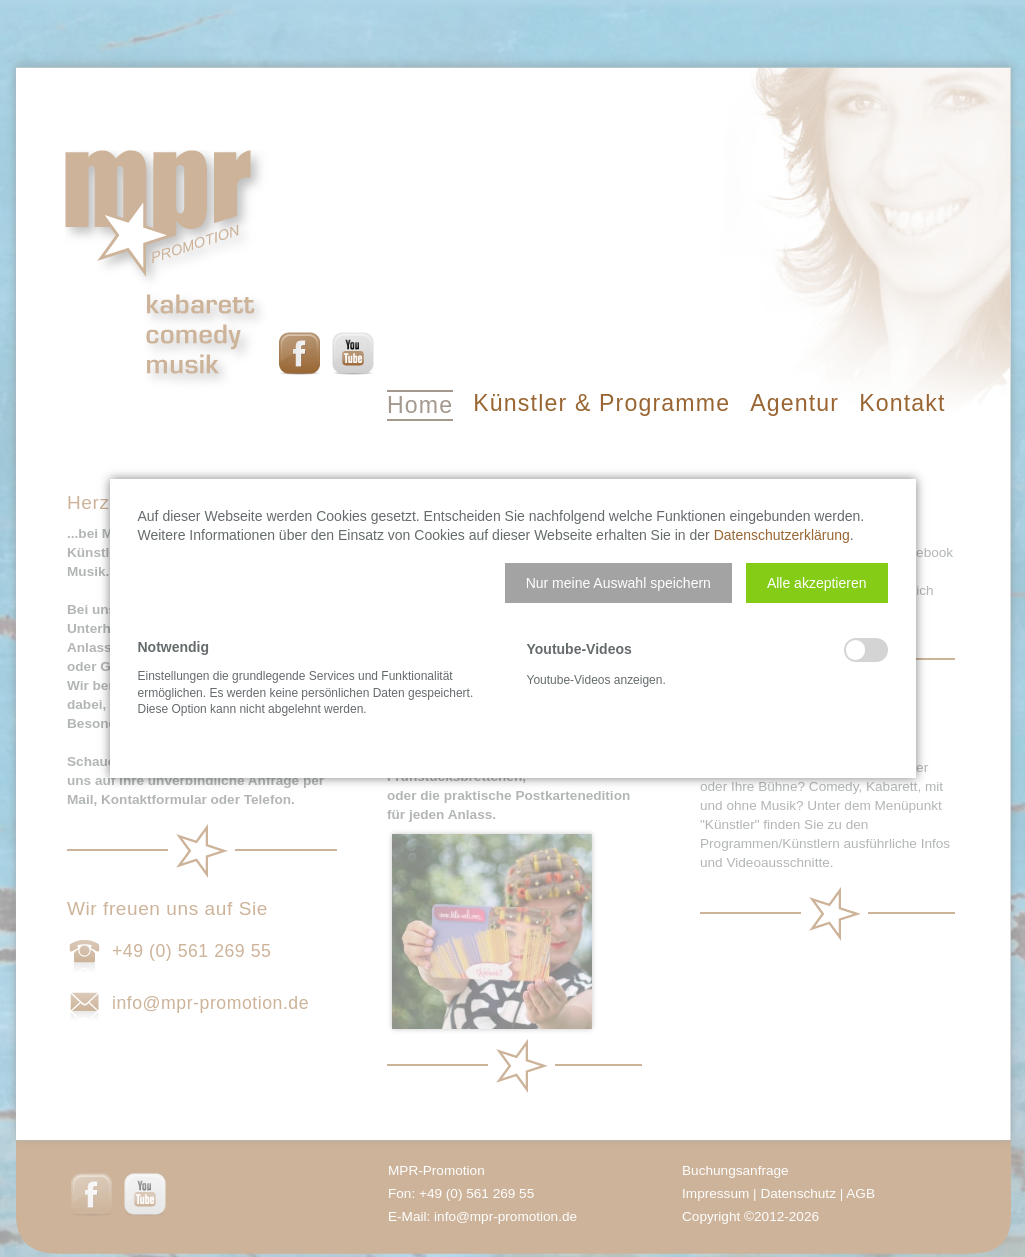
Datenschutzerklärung (782, 535)
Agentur (794, 403)
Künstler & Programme (601, 403)
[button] (618, 583)
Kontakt (902, 403)
